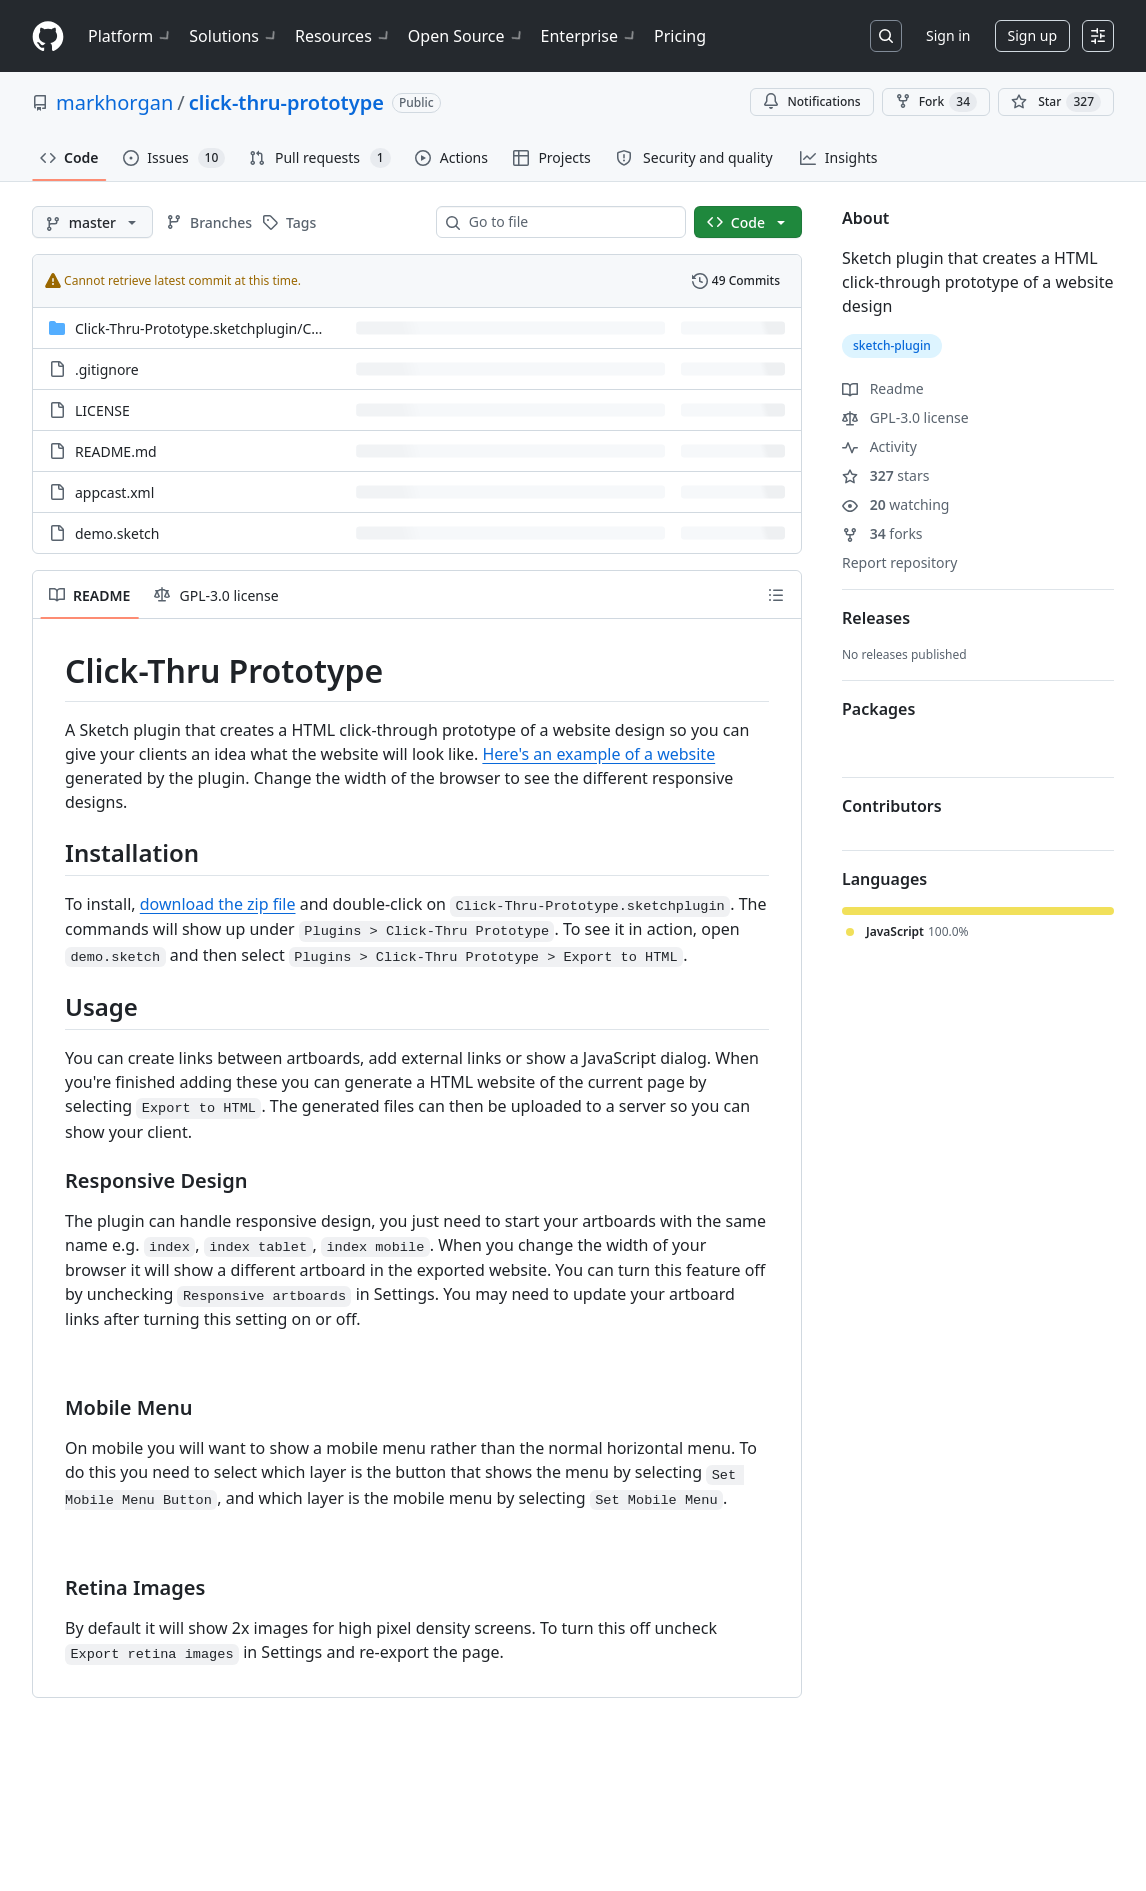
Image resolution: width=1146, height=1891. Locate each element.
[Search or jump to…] (886, 36)
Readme (883, 388)
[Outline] (776, 595)
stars (885, 475)
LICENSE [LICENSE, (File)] (102, 410)
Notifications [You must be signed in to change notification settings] (811, 101)
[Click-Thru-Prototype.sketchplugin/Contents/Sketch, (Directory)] (243, 328)
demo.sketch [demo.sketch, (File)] (117, 533)
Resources (343, 36)
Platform (130, 36)
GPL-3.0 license (905, 417)
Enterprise (589, 36)
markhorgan (114, 102)
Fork (936, 102)
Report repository (899, 562)
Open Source (466, 36)
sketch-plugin (892, 345)
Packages (878, 709)
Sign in (948, 35)
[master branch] (92, 222)
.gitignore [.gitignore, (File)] (107, 369)
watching (895, 504)
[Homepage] (48, 36)
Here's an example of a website (598, 754)
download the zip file (218, 904)
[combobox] (569, 222)
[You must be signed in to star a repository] (1056, 102)
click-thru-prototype (286, 102)
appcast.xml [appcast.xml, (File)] (114, 492)
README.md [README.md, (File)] (116, 451)
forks (882, 533)
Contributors (892, 806)
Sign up (1032, 35)
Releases (876, 618)
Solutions (234, 36)
